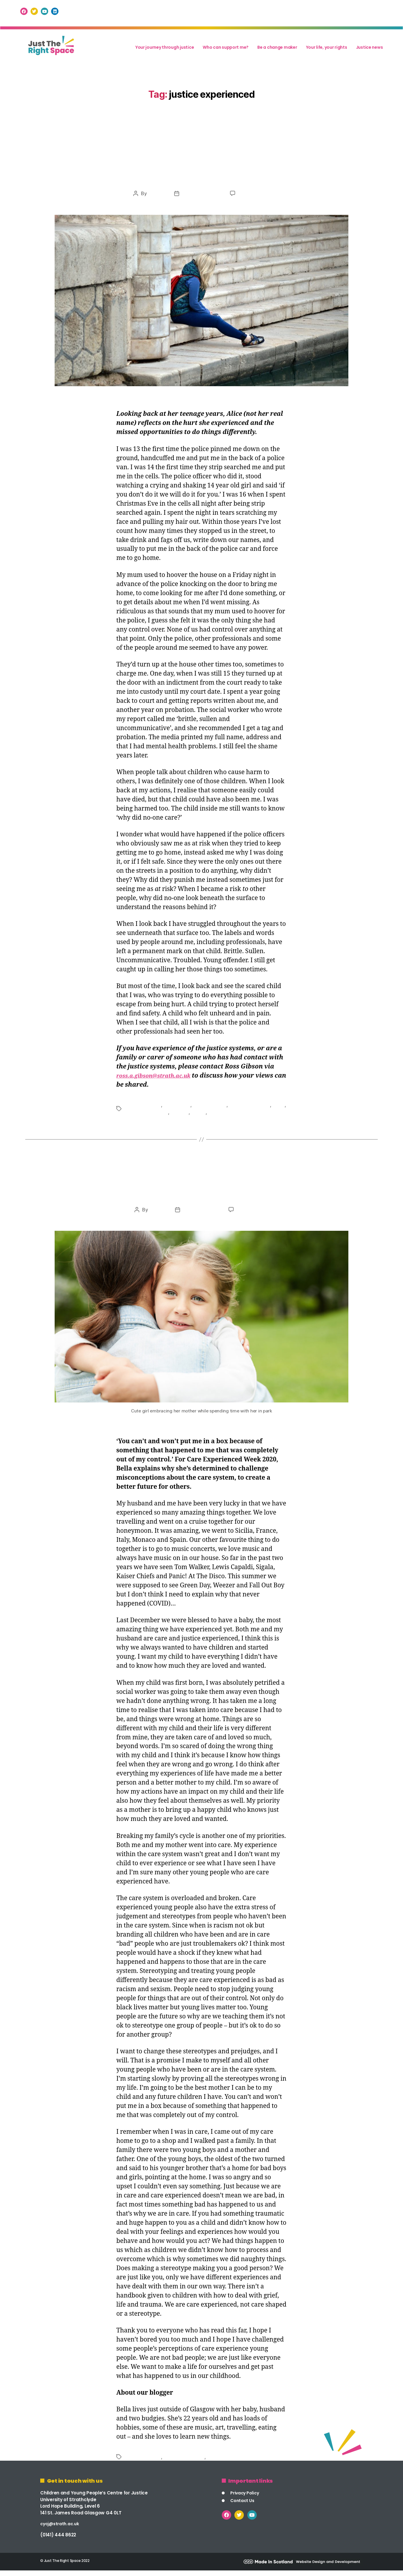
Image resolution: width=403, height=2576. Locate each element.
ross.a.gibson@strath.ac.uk (159, 1080)
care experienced (144, 1109)
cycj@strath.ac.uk (61, 2529)
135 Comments (254, 1215)
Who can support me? (225, 50)
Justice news (369, 50)
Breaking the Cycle (201, 1192)
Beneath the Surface (201, 174)
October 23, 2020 (201, 1215)
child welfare (179, 1109)
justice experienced (253, 1109)
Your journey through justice (164, 50)
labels (131, 1116)
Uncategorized (201, 152)
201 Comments (256, 198)
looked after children (162, 1116)
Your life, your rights (326, 50)
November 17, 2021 (201, 198)
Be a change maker (277, 50)
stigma (215, 1116)
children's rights (212, 1109)
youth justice (239, 1116)
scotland (196, 1116)
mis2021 (154, 198)
